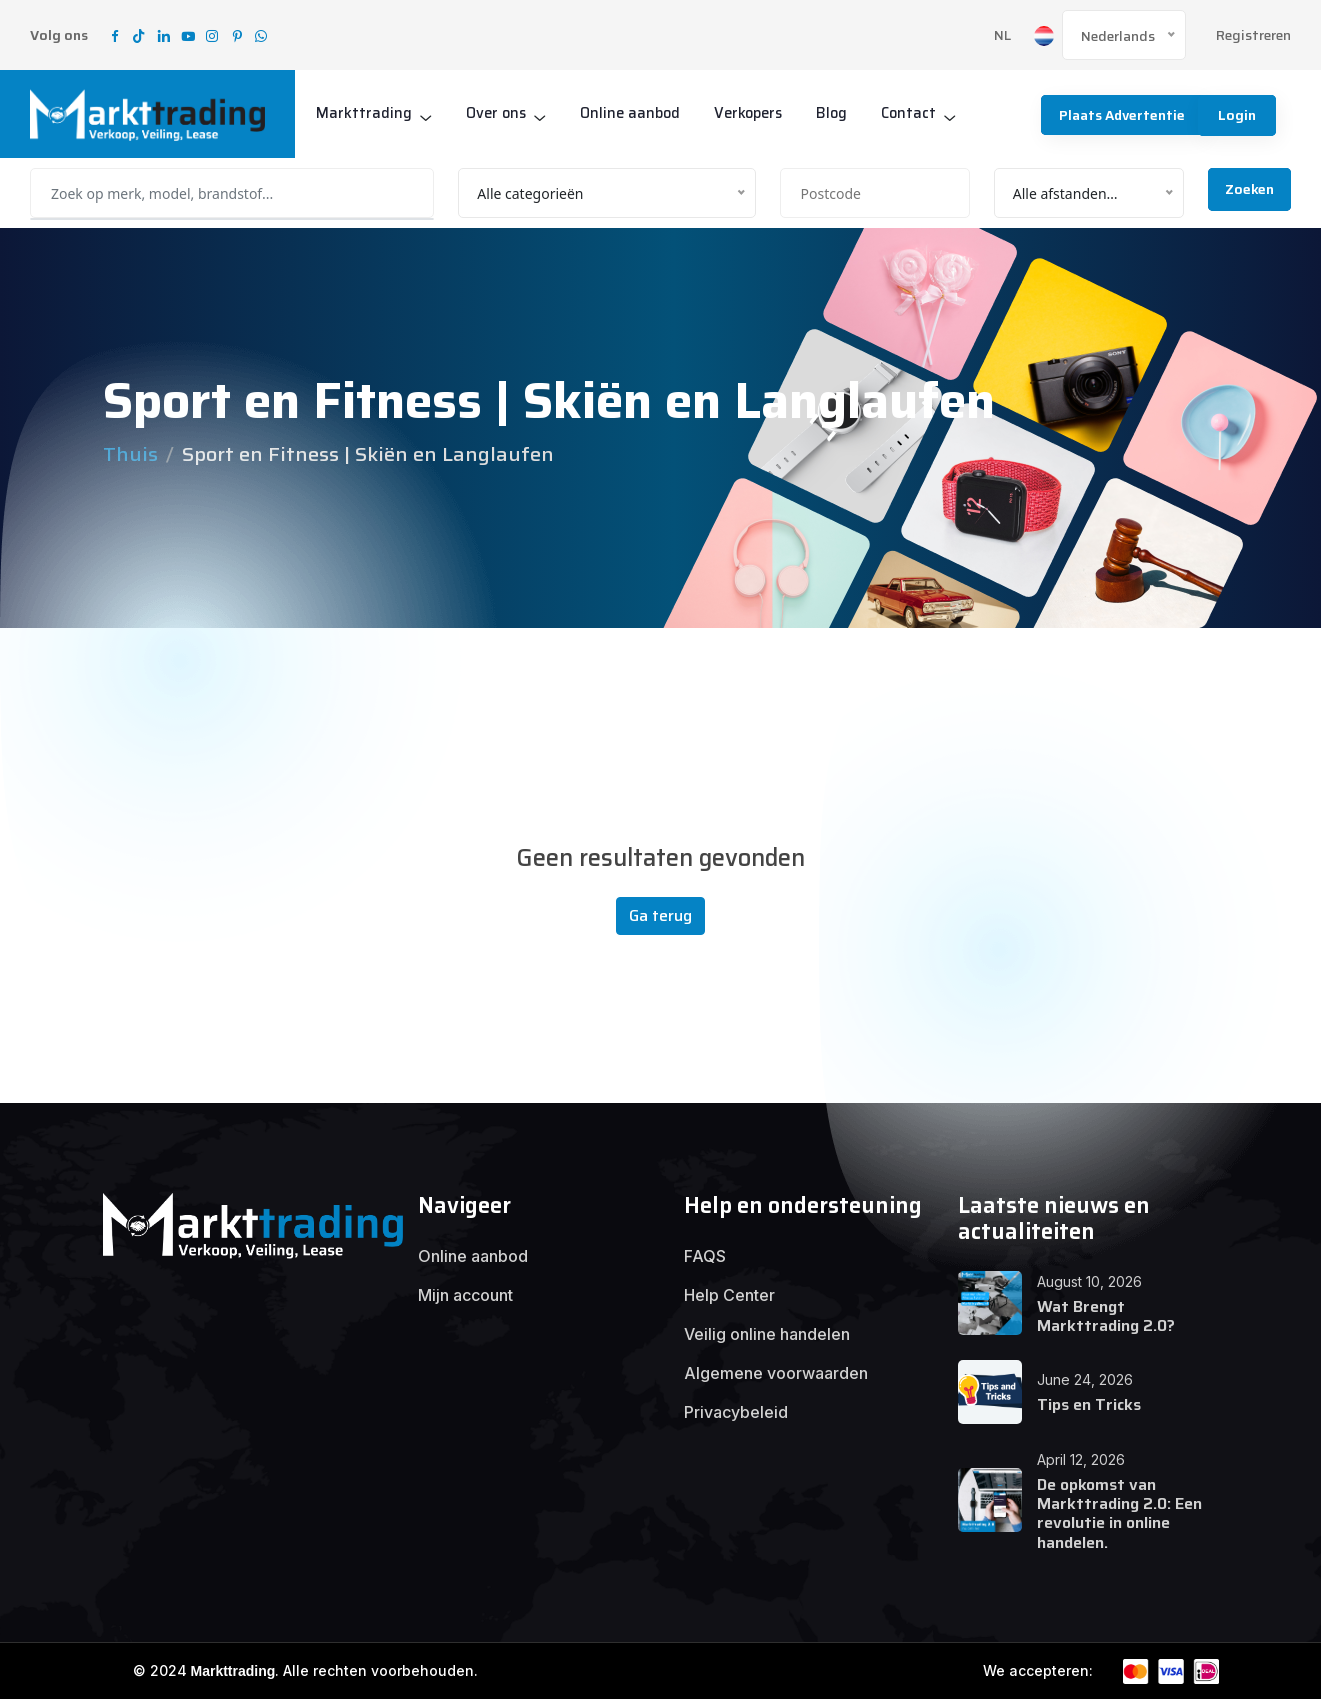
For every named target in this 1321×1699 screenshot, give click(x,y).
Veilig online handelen (767, 1334)
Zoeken (1249, 189)
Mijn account (465, 1295)
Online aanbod (635, 113)
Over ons (497, 113)
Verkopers (757, 113)
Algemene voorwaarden (776, 1373)
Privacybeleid (736, 1412)
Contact (921, 113)
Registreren (1253, 35)
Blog (843, 113)
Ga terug (660, 915)
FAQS (705, 1256)
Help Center (729, 1295)
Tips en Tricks (1089, 1404)
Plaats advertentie (1118, 115)
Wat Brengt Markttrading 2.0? (1106, 1316)
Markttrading (364, 113)
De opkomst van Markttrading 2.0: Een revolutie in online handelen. (1119, 1513)
